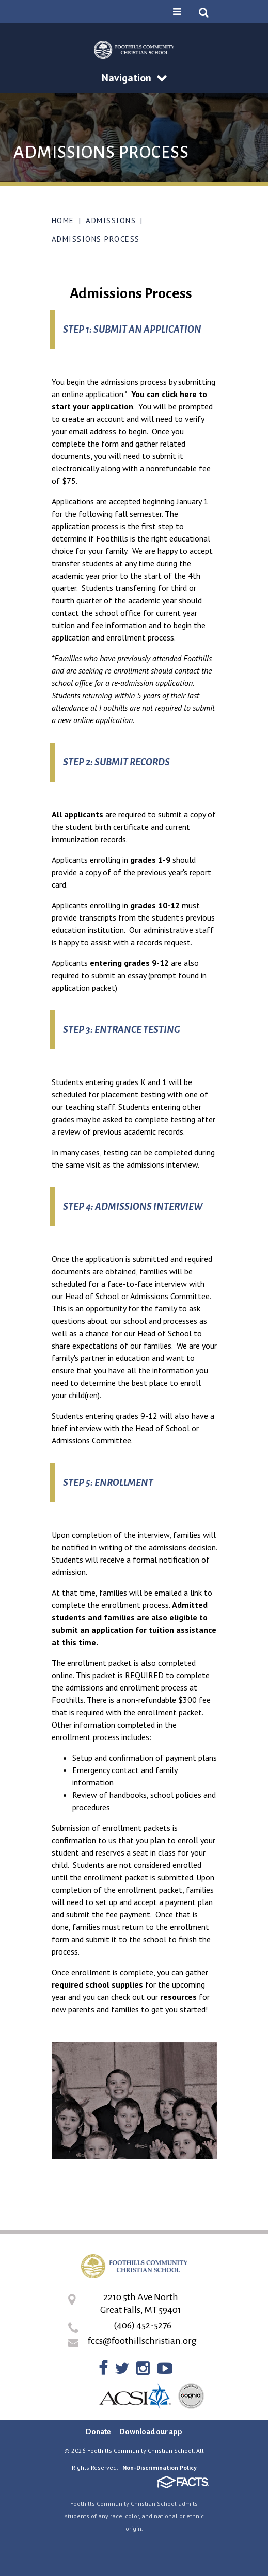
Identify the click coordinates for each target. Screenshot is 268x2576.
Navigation (134, 78)
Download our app (150, 2431)
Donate (98, 2431)
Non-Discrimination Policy (159, 2467)
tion (125, 406)
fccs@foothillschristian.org (142, 2341)
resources (178, 1997)
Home (63, 220)
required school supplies (97, 1984)
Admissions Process (96, 239)
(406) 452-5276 (142, 2325)
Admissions (111, 220)
